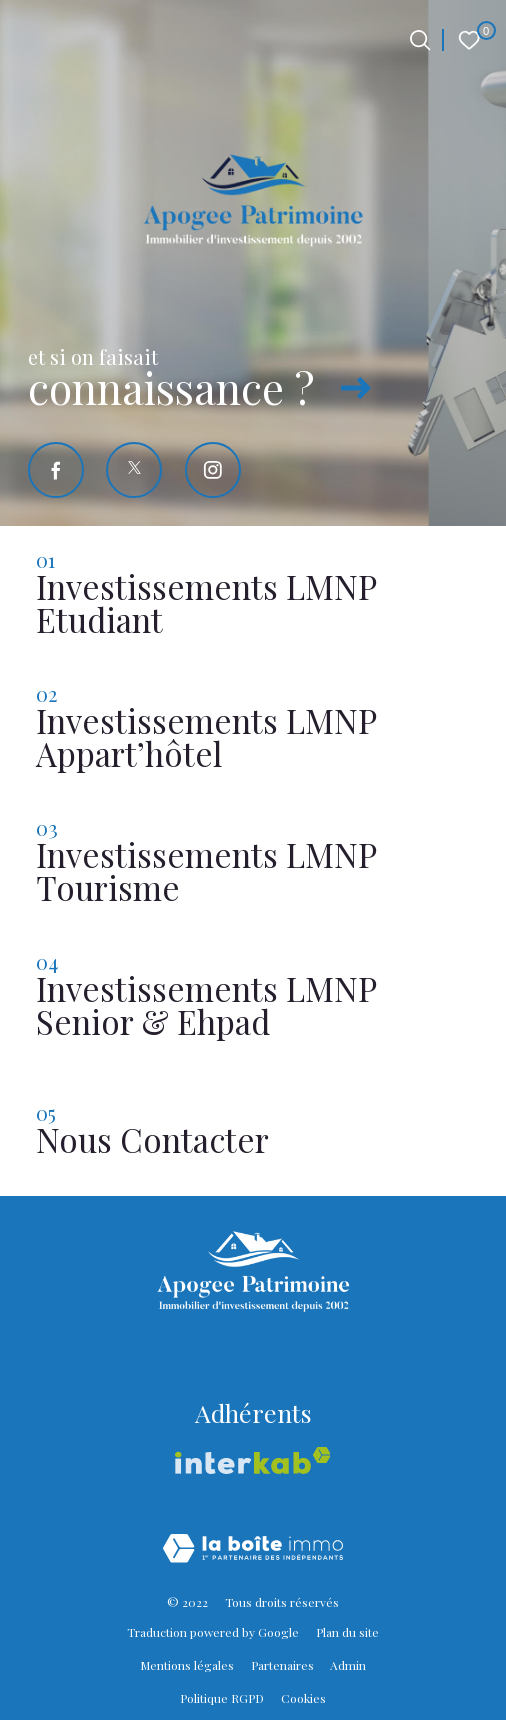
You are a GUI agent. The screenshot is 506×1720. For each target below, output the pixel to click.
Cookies (303, 1698)
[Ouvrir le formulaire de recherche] (420, 40)
